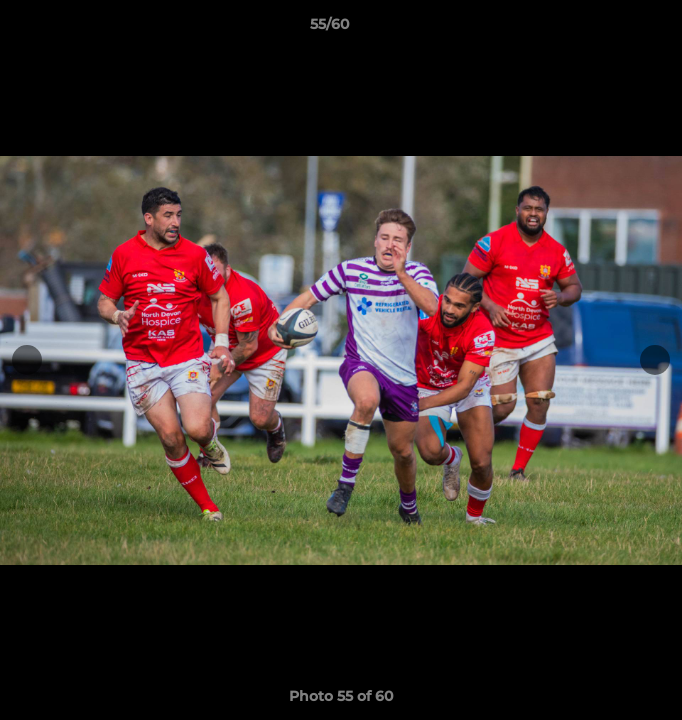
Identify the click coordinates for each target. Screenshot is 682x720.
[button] (610, 29)
